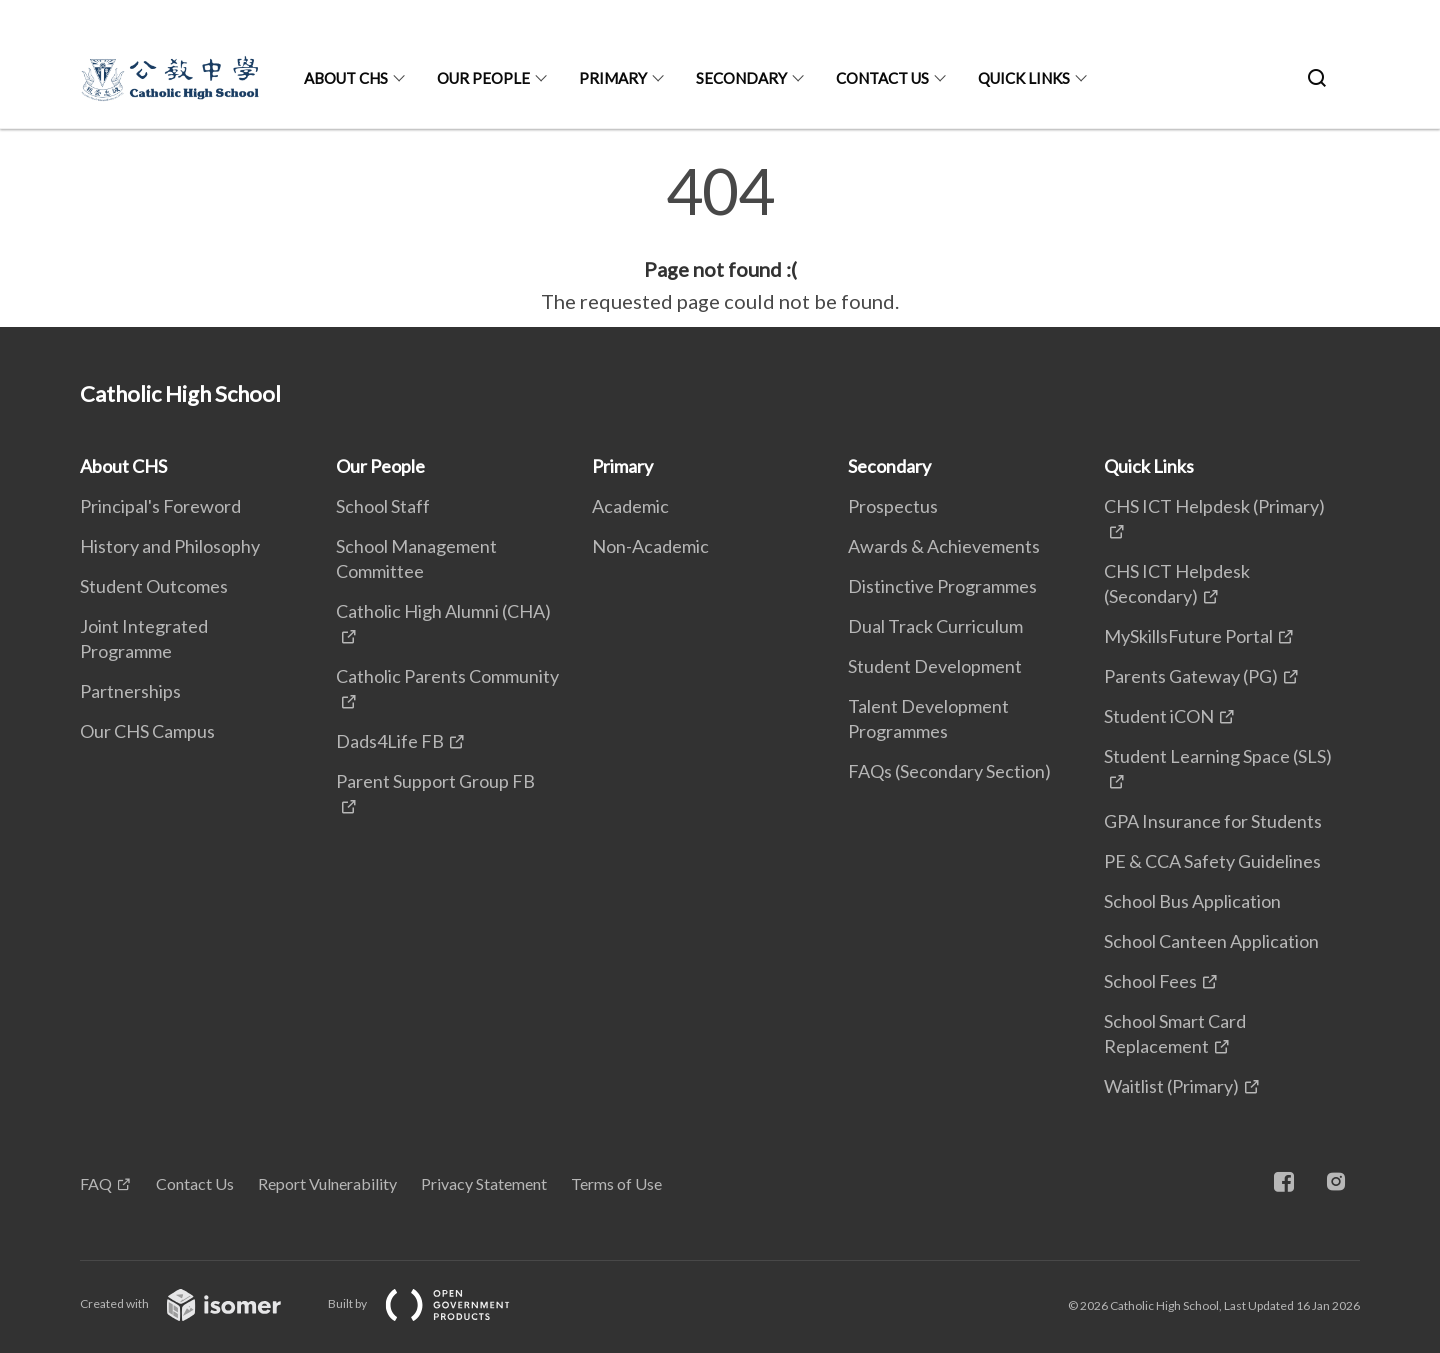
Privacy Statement (484, 1183)
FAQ (96, 1183)
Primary (613, 78)
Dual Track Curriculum (935, 626)
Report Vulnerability (327, 1183)
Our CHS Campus (147, 731)
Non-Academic (650, 546)
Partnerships (130, 691)
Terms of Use (616, 1183)
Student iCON (1159, 716)
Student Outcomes (154, 586)
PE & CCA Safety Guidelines (1212, 861)
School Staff (383, 506)
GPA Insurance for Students (1213, 821)
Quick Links (1024, 78)
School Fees (1150, 981)
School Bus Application (1192, 901)
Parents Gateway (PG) (1191, 676)
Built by (435, 1303)
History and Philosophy (170, 546)
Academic (630, 506)
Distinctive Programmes (942, 586)
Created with (196, 1303)
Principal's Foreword (160, 506)
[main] (720, 238)
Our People (483, 78)
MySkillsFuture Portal (1188, 636)
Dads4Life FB (390, 741)
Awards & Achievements (944, 546)
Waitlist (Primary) (1171, 1086)
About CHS (346, 78)
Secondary (741, 78)
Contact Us (882, 78)
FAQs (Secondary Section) (949, 771)
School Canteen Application (1211, 941)
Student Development (935, 666)
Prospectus (893, 506)
